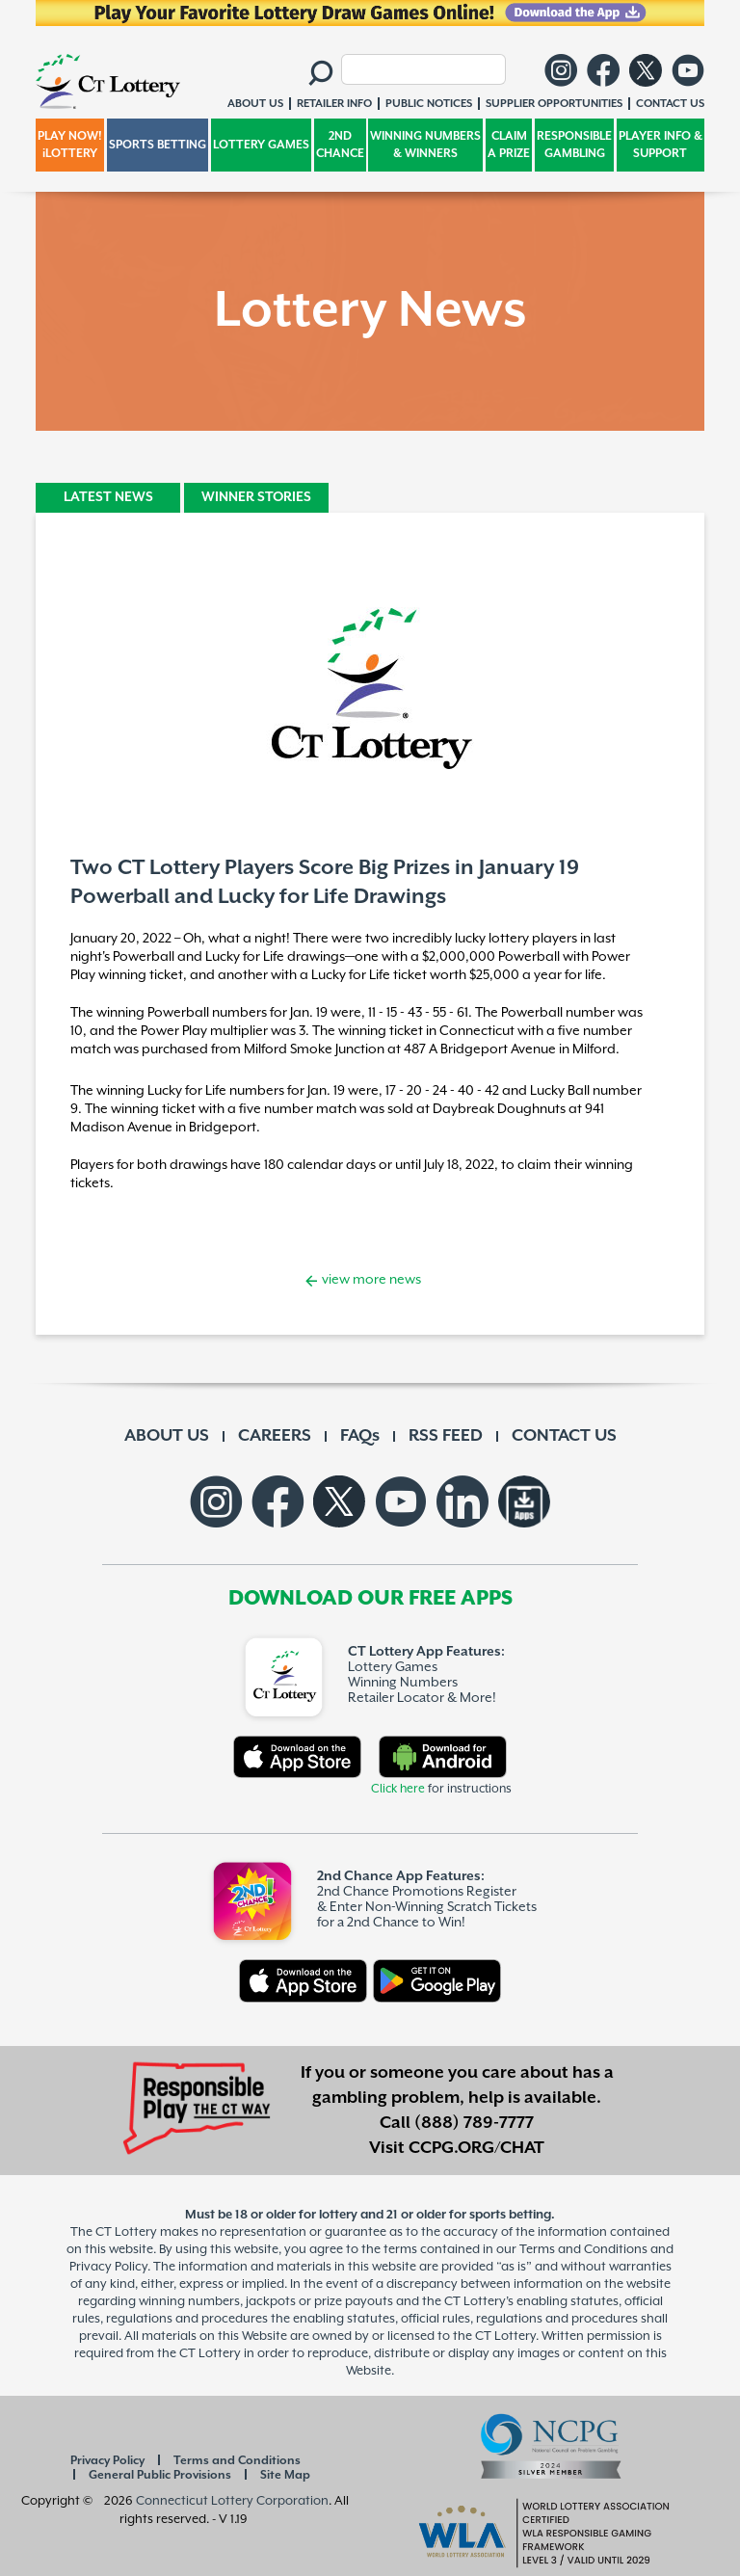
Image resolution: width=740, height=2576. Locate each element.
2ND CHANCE (340, 145)
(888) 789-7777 (474, 2123)
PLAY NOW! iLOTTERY (70, 145)
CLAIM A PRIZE (509, 145)
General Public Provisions (160, 2475)
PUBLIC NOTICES (428, 103)
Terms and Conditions (237, 2461)
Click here (398, 1789)
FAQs (360, 1436)
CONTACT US (564, 1436)
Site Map (285, 2475)
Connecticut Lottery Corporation (232, 2501)
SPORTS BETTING (157, 145)
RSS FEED (446, 1436)
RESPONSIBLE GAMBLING (574, 145)
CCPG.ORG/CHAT (476, 2148)
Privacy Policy (107, 2461)
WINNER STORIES (256, 497)
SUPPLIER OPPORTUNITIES (554, 103)
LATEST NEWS (108, 497)
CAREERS (274, 1436)
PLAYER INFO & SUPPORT (660, 145)
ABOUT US (166, 1436)
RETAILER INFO (334, 103)
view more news (370, 1280)
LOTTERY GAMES (261, 145)
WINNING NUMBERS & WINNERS (425, 145)
